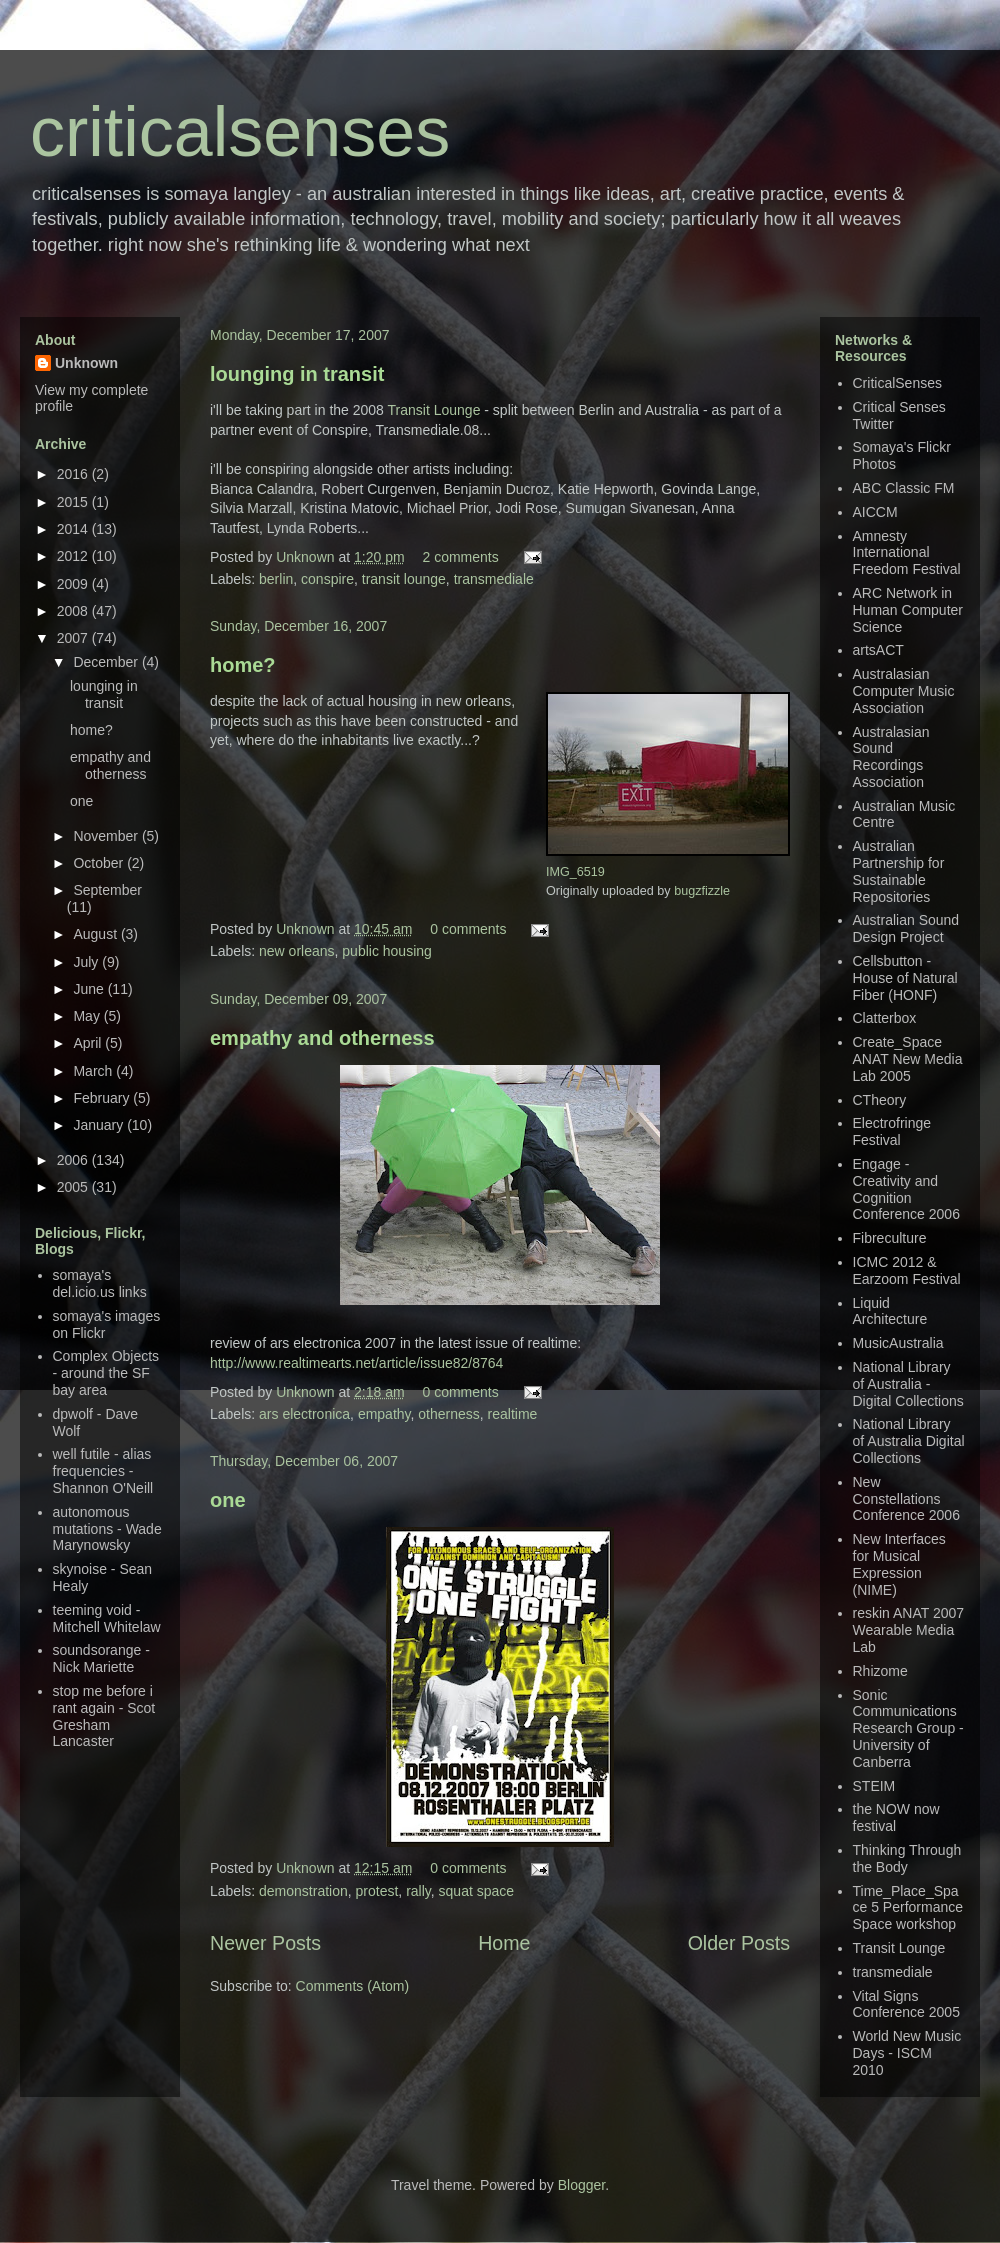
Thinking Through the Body (907, 1858)
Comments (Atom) (353, 1986)
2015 (74, 502)
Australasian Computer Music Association (904, 691)
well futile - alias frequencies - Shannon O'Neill (103, 1471)
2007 (74, 638)
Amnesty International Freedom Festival (907, 553)
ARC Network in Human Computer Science (908, 610)
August (96, 934)
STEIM (874, 1786)
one (228, 1500)
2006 (74, 1160)
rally (418, 1891)
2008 (74, 611)
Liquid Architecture (890, 1311)
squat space (477, 1891)
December (107, 662)
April (89, 1043)
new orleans (297, 951)
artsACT (878, 650)
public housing (387, 951)
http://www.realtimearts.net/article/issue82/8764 (356, 1363)
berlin (276, 579)
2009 (74, 584)
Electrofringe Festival (892, 1131)
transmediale (494, 579)
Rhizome (880, 1671)
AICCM (875, 512)
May (88, 1016)
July (87, 962)
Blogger (581, 2185)
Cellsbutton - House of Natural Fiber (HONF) (905, 978)
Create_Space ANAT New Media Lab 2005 (908, 1059)
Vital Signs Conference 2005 (906, 2004)
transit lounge (404, 579)
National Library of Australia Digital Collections (909, 1441)
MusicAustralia (898, 1343)
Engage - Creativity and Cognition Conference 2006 (906, 1189)
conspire (327, 579)
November (107, 836)
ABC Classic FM (904, 488)
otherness (448, 1414)
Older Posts (739, 1943)
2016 (74, 474)
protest (377, 1891)
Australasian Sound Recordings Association (891, 757)
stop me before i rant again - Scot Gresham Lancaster (104, 1716)
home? (243, 665)
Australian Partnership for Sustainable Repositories (899, 871)
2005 (74, 1187)
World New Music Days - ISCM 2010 (907, 2053)
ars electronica (304, 1414)
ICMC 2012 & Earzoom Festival (907, 1270)
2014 (74, 529)
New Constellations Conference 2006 (906, 1499)
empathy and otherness (322, 1038)
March (94, 1071)
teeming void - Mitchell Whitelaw (107, 1618)
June (90, 989)
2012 (74, 556)
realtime (513, 1414)
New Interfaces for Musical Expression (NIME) (899, 1564)
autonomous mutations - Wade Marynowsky (107, 1529)
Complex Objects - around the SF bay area (106, 1373)
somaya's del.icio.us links (100, 1283)
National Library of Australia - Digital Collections (908, 1384)
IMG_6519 (575, 872)
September (107, 890)
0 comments (468, 929)
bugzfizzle (702, 891)
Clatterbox (885, 1018)
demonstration (303, 1891)
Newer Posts (265, 1943)
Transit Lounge (434, 410)
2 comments (460, 557)
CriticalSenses (897, 383)
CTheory (880, 1100)
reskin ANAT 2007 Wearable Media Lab (909, 1630)
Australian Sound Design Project (906, 928)
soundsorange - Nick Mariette (101, 1658)
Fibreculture (890, 1238)
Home (504, 1943)
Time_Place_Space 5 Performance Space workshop (908, 1908)
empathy (384, 1414)
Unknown (307, 557)
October (100, 863)
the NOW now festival (896, 1817)
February (103, 1098)
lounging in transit (297, 374)
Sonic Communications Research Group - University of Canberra (908, 1728)
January (100, 1125)
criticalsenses (240, 132)
